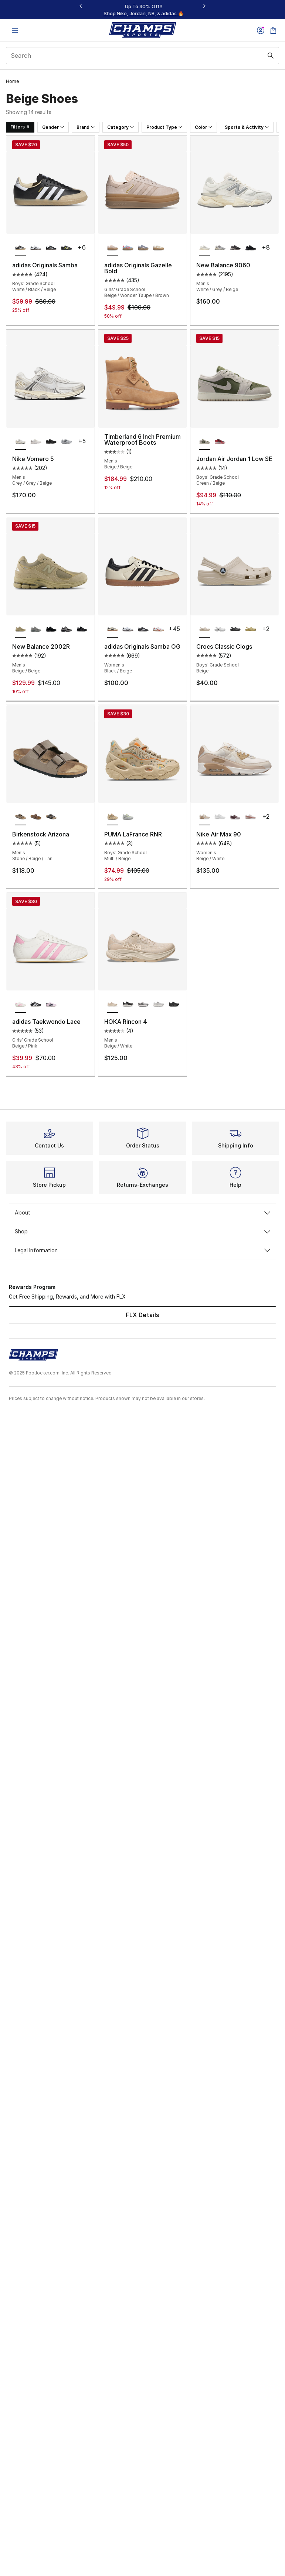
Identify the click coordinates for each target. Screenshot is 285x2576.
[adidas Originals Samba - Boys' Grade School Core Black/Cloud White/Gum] (35, 248)
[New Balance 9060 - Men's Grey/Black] (235, 248)
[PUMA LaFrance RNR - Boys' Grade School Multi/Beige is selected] (112, 817)
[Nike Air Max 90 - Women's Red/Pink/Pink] (250, 817)
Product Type (164, 127)
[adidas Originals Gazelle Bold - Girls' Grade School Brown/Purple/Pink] (143, 248)
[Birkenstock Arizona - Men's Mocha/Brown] (35, 817)
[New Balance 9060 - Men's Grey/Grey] (219, 248)
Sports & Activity (247, 127)
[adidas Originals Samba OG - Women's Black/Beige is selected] (112, 629)
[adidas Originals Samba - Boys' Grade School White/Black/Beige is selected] (20, 248)
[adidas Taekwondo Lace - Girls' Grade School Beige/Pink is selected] (20, 1004)
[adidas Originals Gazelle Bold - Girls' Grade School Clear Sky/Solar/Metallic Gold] (127, 248)
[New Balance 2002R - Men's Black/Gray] (82, 629)
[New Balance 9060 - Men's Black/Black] (250, 248)
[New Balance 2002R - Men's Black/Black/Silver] (51, 629)
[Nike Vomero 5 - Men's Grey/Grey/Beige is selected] (20, 442)
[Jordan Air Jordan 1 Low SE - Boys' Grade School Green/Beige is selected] (204, 442)
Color (203, 127)
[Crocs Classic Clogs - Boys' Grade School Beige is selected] (204, 629)
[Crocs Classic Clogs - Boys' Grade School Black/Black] (235, 629)
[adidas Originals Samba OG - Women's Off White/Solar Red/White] (158, 629)
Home (12, 81)
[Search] (142, 55)
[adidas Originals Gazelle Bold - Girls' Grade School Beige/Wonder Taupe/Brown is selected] (112, 248)
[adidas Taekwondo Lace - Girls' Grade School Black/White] (35, 1004)
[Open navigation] (15, 30)
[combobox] (142, 55)
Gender (53, 127)
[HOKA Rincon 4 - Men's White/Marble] (143, 1004)
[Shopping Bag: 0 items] (273, 30)
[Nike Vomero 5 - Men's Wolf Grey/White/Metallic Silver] (66, 442)
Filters (20, 127)
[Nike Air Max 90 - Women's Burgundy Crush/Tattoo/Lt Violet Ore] (235, 817)
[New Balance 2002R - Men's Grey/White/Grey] (35, 629)
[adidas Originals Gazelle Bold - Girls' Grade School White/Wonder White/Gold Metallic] (158, 248)
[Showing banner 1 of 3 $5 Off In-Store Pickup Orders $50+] (143, 9)
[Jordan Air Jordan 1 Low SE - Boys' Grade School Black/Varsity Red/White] (219, 442)
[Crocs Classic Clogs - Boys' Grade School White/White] (219, 629)
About (142, 1212)
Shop (142, 1231)
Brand (86, 127)
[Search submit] (270, 55)
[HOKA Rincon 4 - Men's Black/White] (127, 1004)
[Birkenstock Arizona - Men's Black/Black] (51, 817)
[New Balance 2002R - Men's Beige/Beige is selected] (20, 629)
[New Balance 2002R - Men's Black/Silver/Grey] (66, 629)
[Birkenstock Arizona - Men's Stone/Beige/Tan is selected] (20, 817)
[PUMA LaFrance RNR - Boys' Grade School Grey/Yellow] (127, 817)
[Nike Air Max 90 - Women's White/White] (219, 817)
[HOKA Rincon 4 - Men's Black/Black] (174, 1004)
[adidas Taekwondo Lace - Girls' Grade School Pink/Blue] (51, 1004)
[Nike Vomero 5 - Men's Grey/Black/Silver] (35, 442)
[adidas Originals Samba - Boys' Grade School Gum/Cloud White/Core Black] (51, 248)
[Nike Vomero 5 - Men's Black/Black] (51, 442)
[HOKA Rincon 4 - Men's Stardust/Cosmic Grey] (158, 1004)
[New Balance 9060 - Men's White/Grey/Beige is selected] (204, 248)
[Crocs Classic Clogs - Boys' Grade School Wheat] (250, 629)
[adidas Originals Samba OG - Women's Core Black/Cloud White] (143, 629)
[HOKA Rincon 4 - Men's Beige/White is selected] (112, 1004)
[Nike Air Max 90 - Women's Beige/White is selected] (204, 817)
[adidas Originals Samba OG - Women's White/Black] (127, 629)
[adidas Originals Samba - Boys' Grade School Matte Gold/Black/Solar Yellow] (66, 248)
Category (120, 127)
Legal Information (142, 1250)
